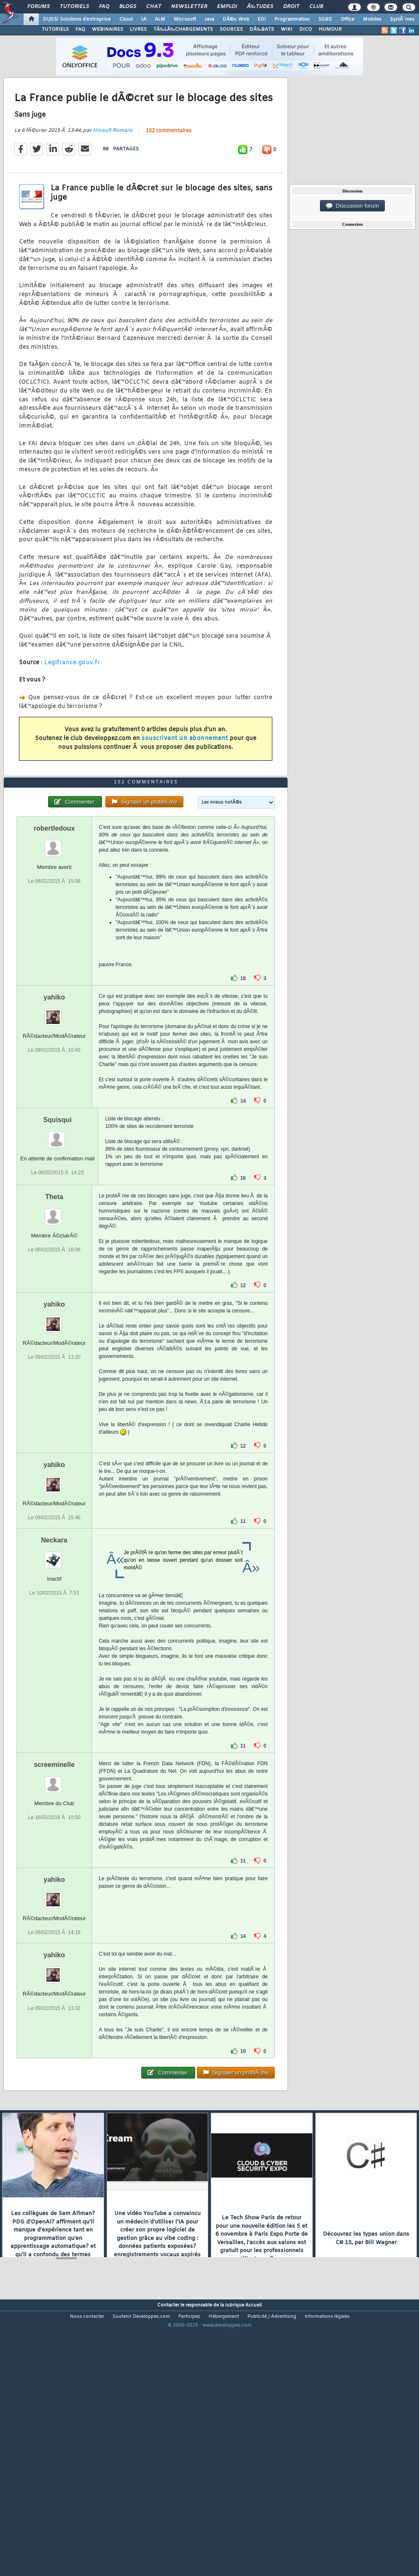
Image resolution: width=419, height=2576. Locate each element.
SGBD (325, 19)
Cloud (126, 19)
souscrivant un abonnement (185, 774)
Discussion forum (352, 206)
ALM (160, 19)
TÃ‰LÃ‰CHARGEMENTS (183, 29)
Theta (54, 1304)
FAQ (104, 6)
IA (143, 19)
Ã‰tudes (260, 6)
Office (348, 19)
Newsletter (189, 6)
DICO (305, 29)
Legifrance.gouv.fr (72, 699)
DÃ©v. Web (236, 19)
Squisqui (57, 1227)
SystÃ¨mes (402, 19)
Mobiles (372, 19)
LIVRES (138, 29)
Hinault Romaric (113, 166)
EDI (262, 19)
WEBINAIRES (107, 29)
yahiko (54, 1105)
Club (316, 6)
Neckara (54, 1647)
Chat (153, 6)
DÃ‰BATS (262, 29)
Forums (39, 6)
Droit (291, 6)
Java (209, 19)
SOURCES (231, 29)
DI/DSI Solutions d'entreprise (77, 19)
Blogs (127, 6)
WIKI (287, 29)
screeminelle (54, 1872)
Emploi (227, 6)
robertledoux (54, 936)
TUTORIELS (55, 29)
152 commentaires (168, 166)
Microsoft (185, 19)
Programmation (292, 19)
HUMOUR (330, 29)
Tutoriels (74, 6)
